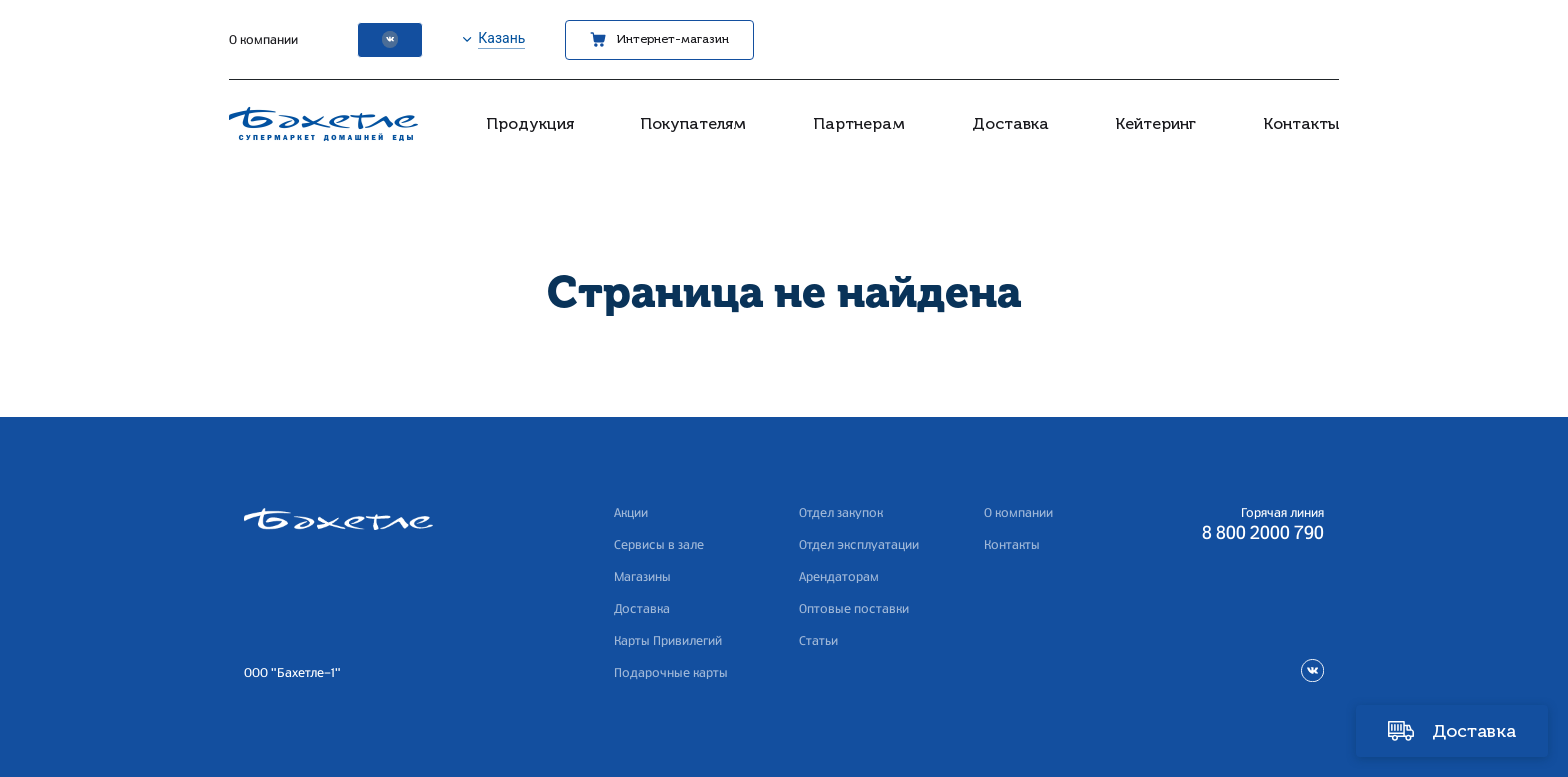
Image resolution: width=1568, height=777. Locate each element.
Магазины (642, 577)
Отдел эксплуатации (859, 545)
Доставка (1010, 123)
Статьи (818, 641)
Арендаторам (839, 577)
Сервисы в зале (659, 545)
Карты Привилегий (668, 641)
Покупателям (693, 123)
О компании (263, 40)
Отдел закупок (841, 513)
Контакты (1301, 123)
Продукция (530, 123)
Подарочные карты (671, 673)
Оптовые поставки (854, 609)
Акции (631, 513)
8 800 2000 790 (1263, 534)
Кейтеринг (1155, 123)
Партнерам (859, 123)
